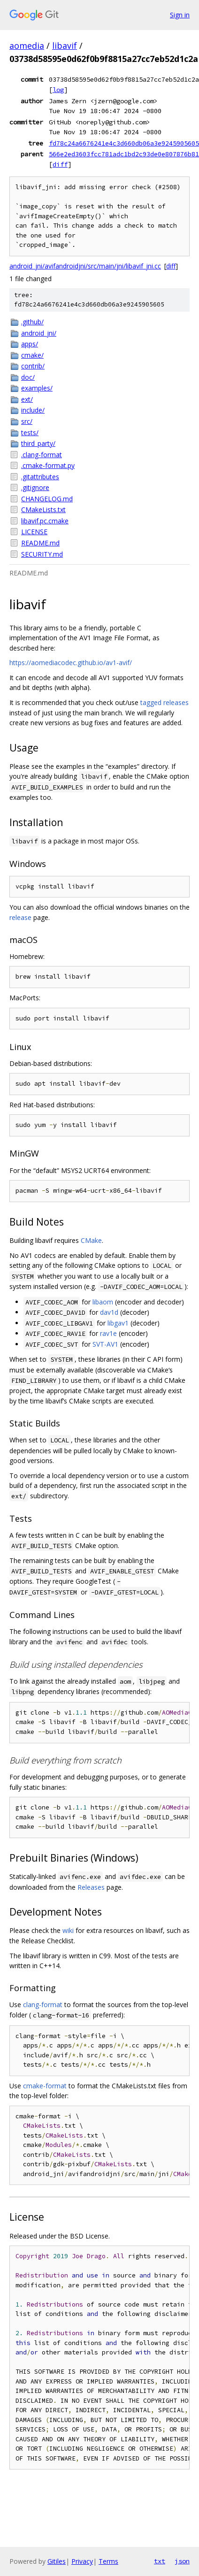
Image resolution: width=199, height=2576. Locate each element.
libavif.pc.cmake (45, 520)
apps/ (29, 343)
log (58, 89)
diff (60, 164)
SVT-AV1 (105, 1344)
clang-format (42, 2004)
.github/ (32, 321)
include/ (33, 410)
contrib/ (33, 365)
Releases (91, 1887)
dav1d (109, 1312)
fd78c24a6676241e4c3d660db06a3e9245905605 (124, 143)
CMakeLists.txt (43, 509)
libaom (102, 1301)
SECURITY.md (42, 554)
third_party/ (38, 443)
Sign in (180, 14)
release (20, 917)
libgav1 (118, 1323)
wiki (68, 1930)
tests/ (29, 432)
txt (159, 2561)
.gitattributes (40, 476)
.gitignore (35, 487)
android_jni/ (38, 333)
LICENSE (34, 531)
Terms (108, 2561)
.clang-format (41, 454)
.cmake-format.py (48, 465)
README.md (40, 542)
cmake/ (32, 355)
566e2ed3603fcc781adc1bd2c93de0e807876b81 (124, 154)
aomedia (26, 45)
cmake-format (45, 2085)
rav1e (108, 1333)
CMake (91, 1240)
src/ (26, 421)
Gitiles (56, 2561)
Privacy (82, 2561)
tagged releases (164, 702)
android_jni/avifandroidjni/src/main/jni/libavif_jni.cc (85, 265)
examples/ (37, 387)
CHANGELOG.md (47, 498)
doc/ (28, 377)
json (182, 2561)
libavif (64, 45)
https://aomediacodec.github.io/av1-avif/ (70, 662)
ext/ (27, 399)
